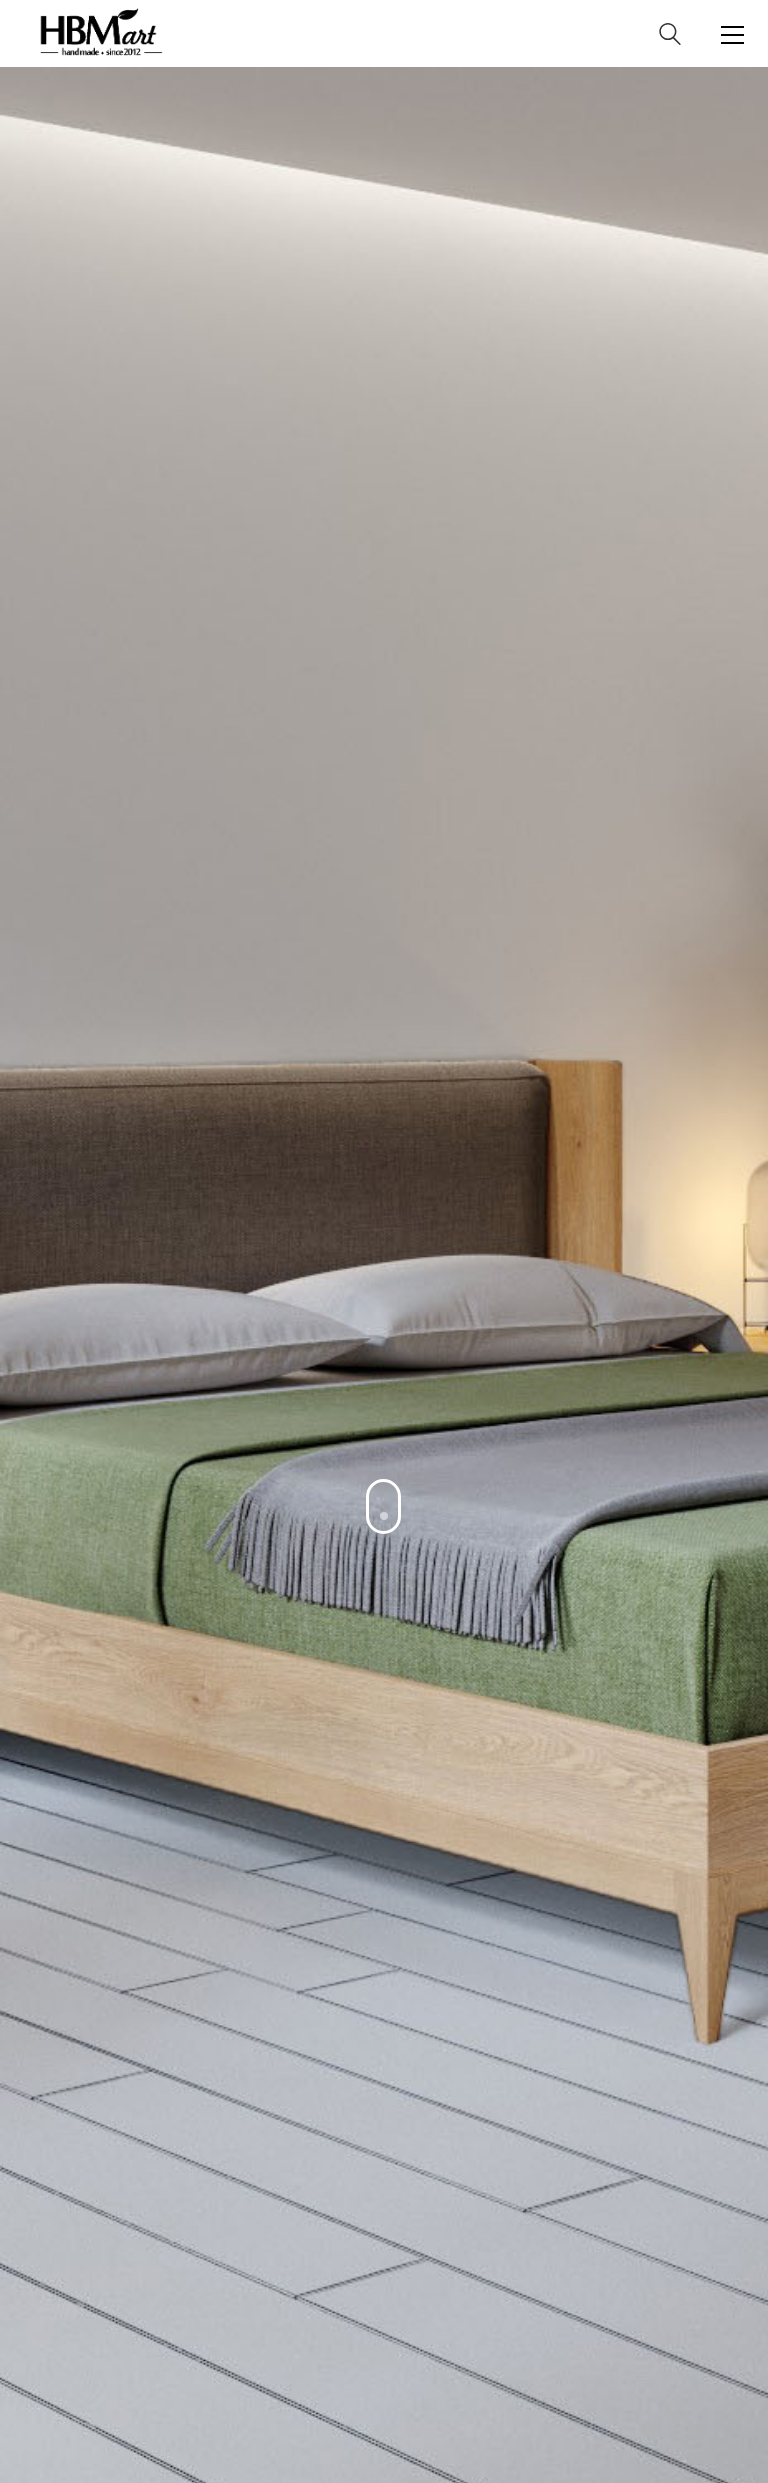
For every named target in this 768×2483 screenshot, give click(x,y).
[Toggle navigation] (732, 35)
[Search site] (670, 37)
